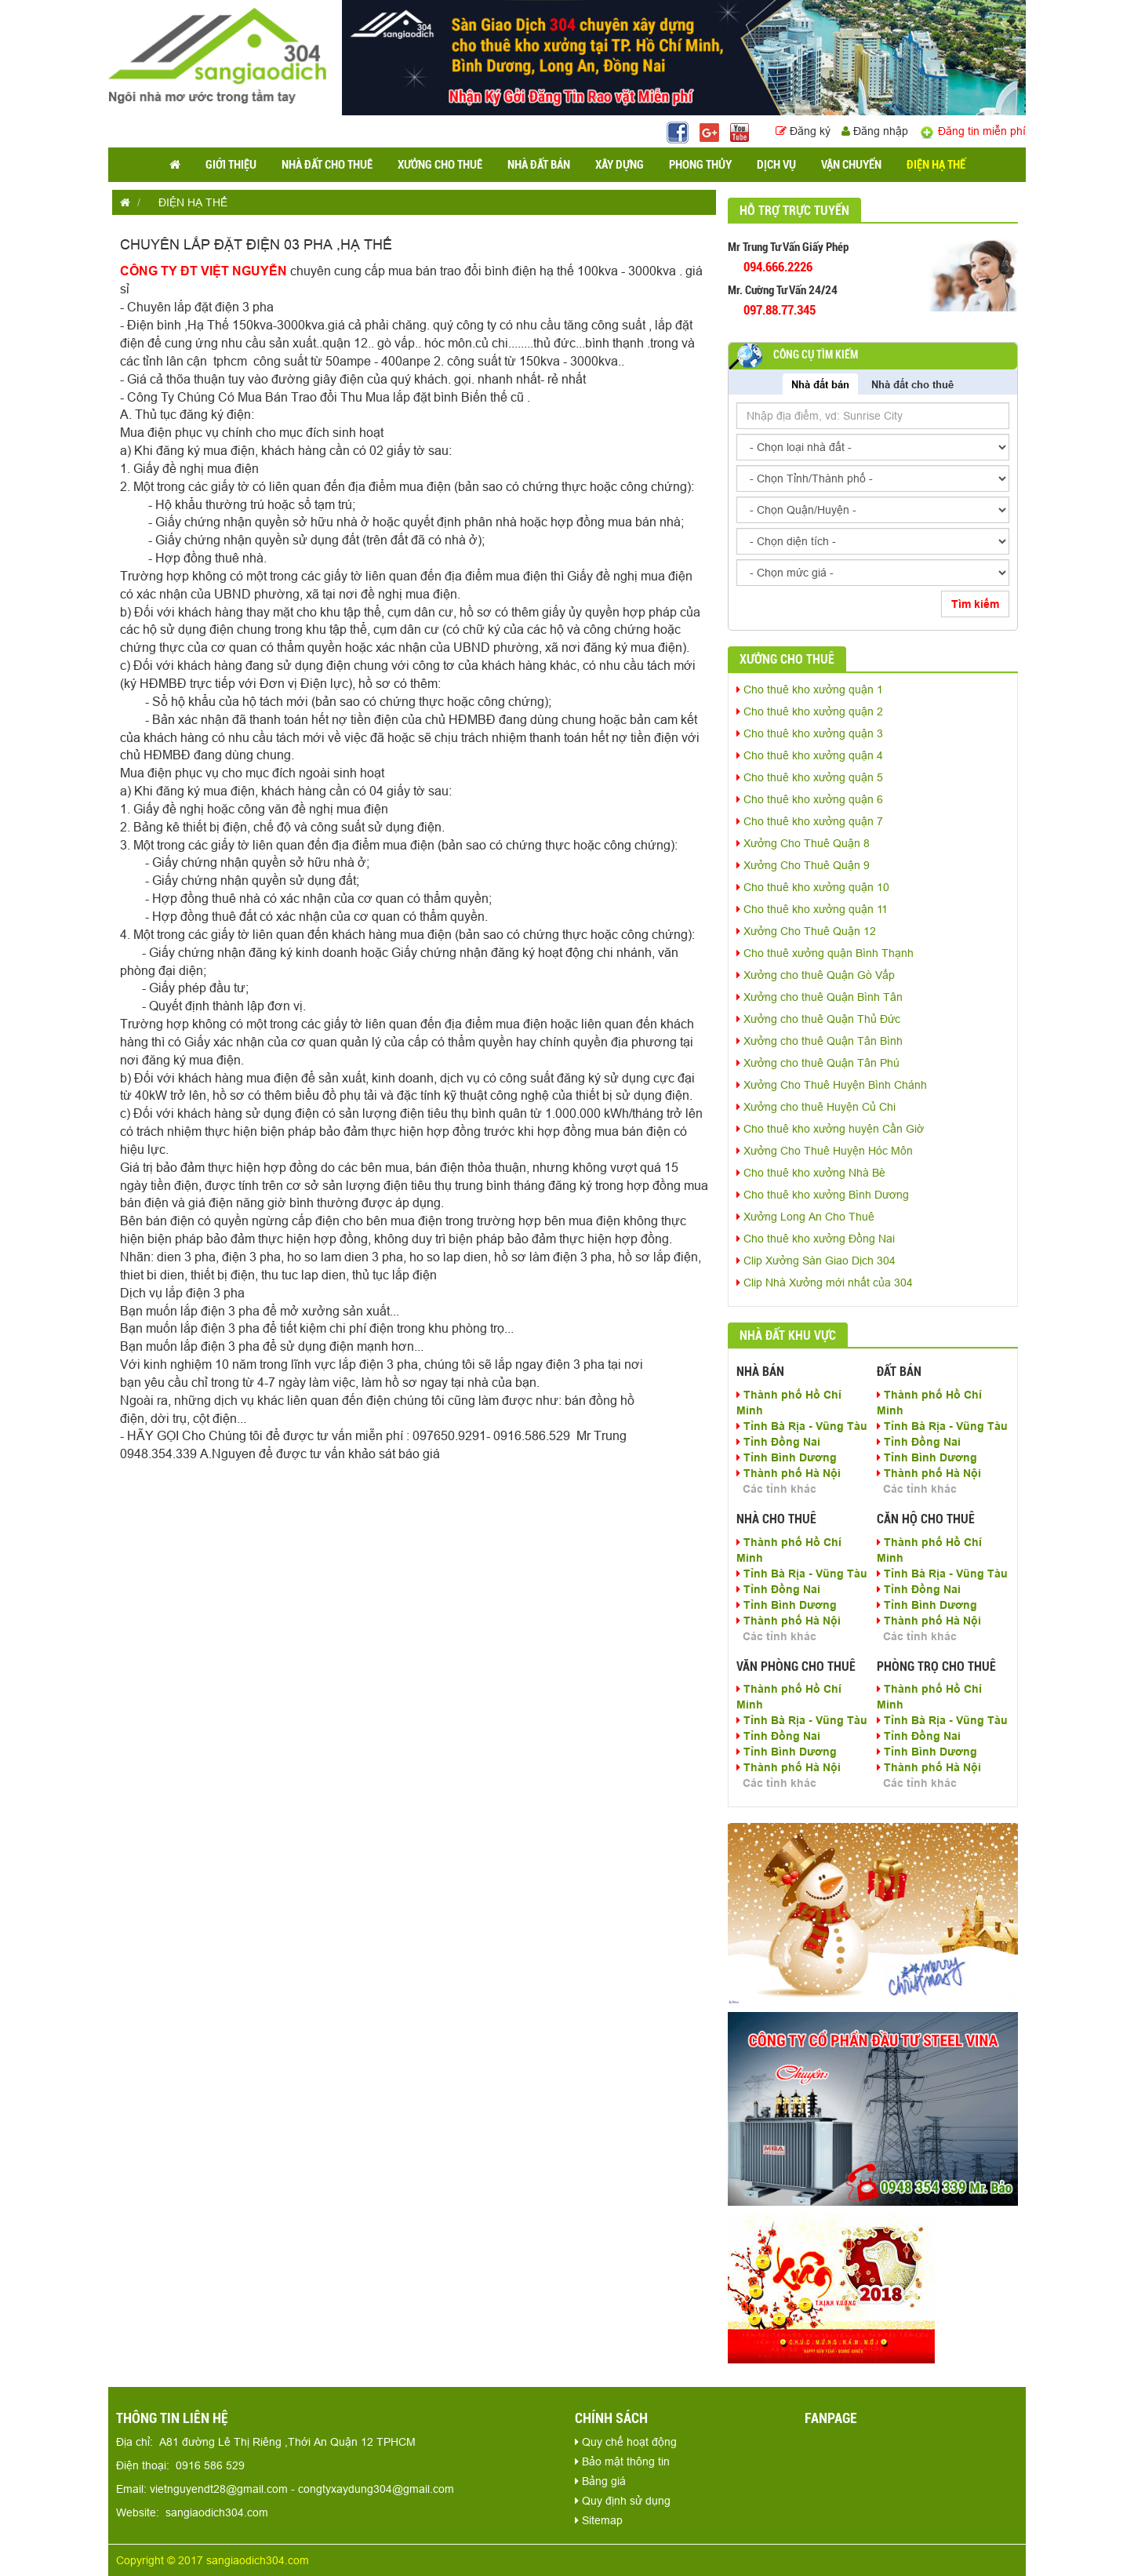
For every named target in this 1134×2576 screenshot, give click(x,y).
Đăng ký (805, 131)
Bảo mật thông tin (622, 2461)
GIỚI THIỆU (230, 165)
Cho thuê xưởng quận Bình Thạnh (825, 953)
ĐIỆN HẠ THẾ (936, 165)
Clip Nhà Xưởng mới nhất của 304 (824, 1282)
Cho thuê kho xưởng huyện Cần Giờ (830, 1128)
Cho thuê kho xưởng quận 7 (809, 821)
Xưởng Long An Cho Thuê (805, 1216)
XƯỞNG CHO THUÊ (440, 165)
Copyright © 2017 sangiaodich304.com (212, 2560)
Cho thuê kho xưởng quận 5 (809, 777)
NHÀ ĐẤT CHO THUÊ (327, 165)
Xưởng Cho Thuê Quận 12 (806, 931)
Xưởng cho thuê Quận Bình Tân (819, 997)
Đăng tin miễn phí (972, 131)
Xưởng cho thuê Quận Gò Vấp (815, 975)
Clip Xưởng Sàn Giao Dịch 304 (816, 1260)
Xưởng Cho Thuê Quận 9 (803, 865)
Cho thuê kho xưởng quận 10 (812, 887)
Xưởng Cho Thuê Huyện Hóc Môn (824, 1150)
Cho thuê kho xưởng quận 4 (809, 755)
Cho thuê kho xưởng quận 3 (809, 733)
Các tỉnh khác (779, 1489)
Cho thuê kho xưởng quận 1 (809, 689)
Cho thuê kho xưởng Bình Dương (822, 1194)
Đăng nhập (874, 131)
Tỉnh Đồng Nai (778, 1441)
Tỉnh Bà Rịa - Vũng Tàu (801, 1426)
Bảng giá (600, 2481)
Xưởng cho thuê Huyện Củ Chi (816, 1107)
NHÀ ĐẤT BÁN (538, 165)
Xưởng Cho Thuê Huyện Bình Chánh (831, 1085)
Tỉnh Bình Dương (786, 1457)
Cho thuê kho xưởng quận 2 (809, 711)
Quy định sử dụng (623, 2500)
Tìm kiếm (975, 604)
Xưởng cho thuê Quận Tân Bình (819, 1041)
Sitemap (599, 2520)
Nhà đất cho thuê (912, 384)
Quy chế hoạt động (626, 2442)
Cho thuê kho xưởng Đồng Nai (815, 1238)
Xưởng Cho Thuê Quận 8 (803, 843)
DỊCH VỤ (776, 165)
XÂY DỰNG (619, 165)
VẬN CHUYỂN (851, 165)
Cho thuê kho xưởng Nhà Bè (810, 1172)
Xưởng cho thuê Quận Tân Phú (818, 1063)
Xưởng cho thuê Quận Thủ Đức (818, 1019)
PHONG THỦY (700, 165)
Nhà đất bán (820, 384)
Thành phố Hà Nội (788, 1473)
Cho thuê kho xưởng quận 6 (809, 799)
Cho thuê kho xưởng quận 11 (812, 909)
